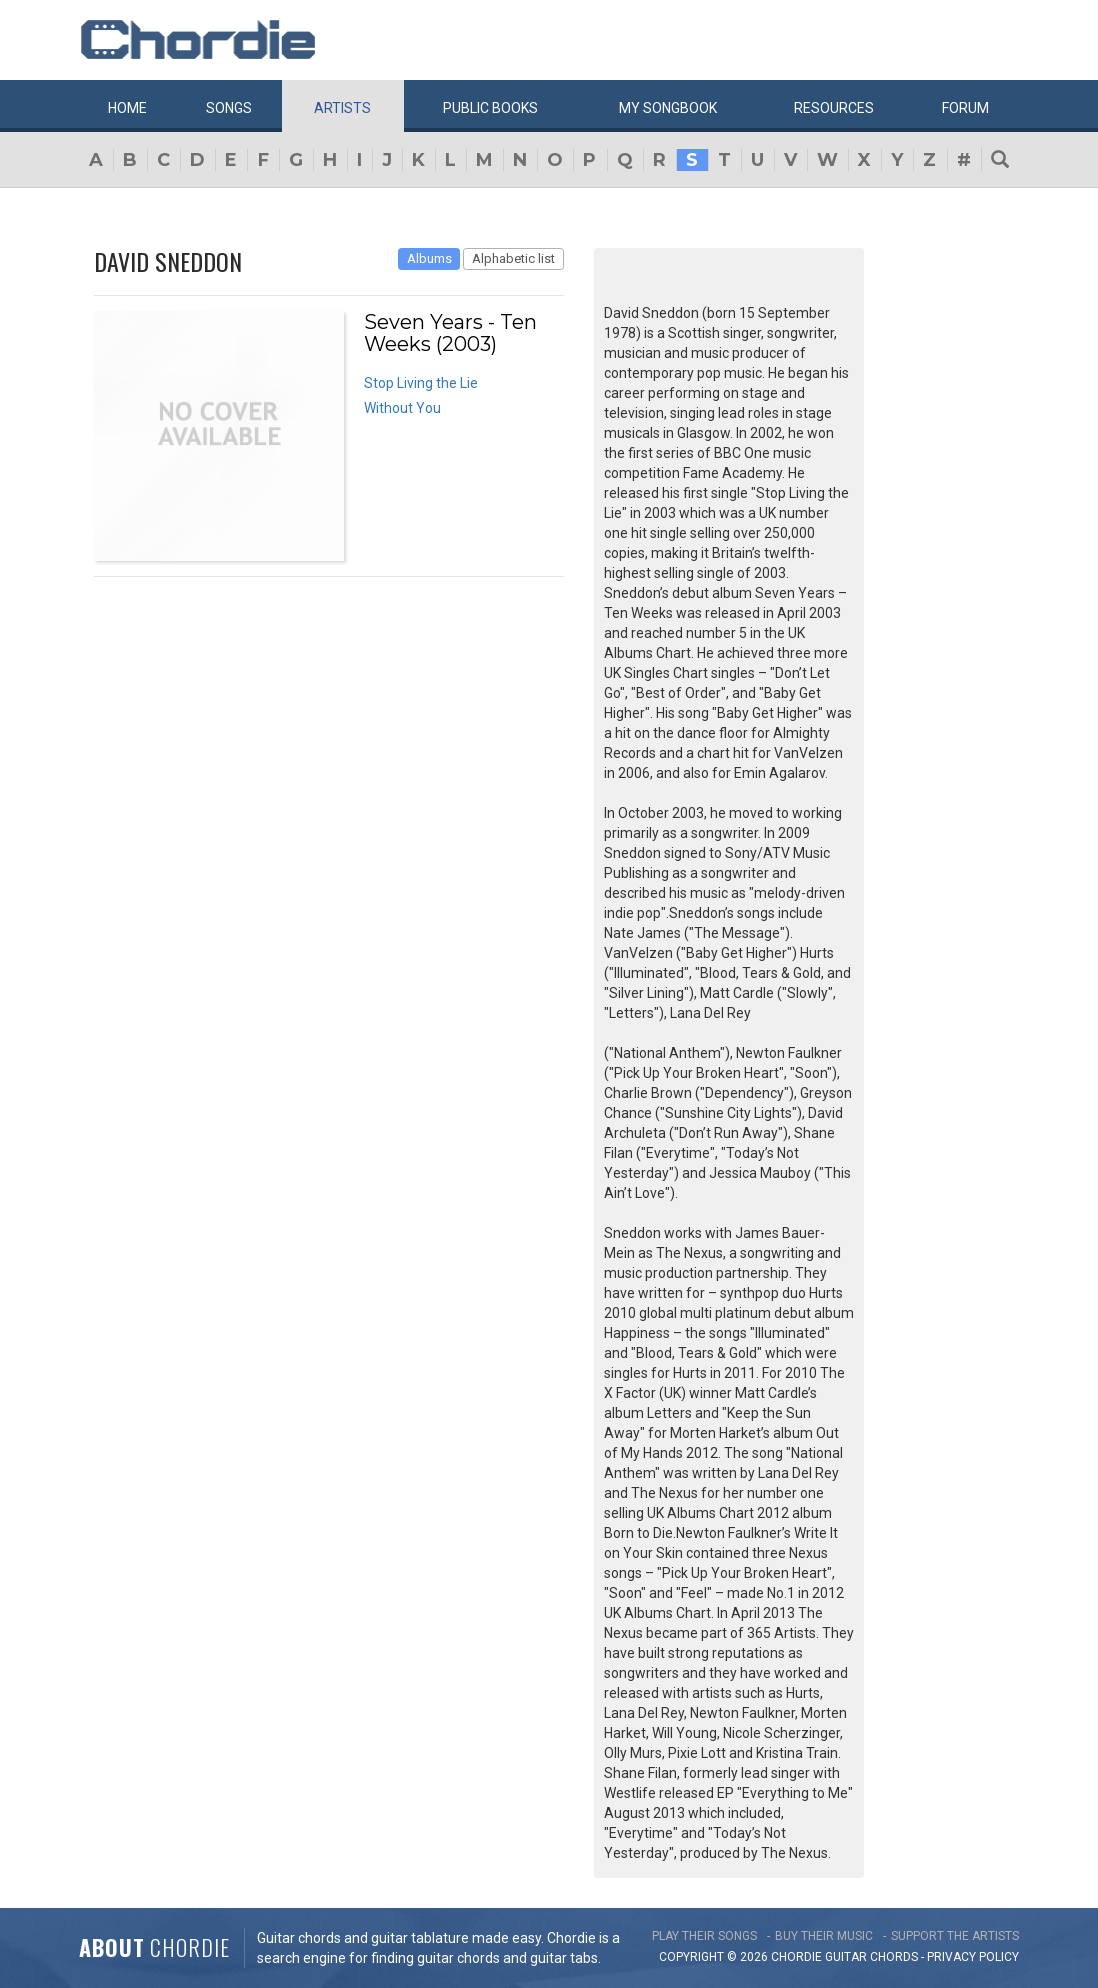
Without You (402, 408)
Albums (429, 258)
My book (668, 108)
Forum (965, 108)
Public (490, 108)
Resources (834, 108)
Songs (229, 108)
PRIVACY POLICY (973, 1957)
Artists (342, 108)
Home (127, 108)
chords (894, 1957)
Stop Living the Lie (421, 383)
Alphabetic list (513, 258)
